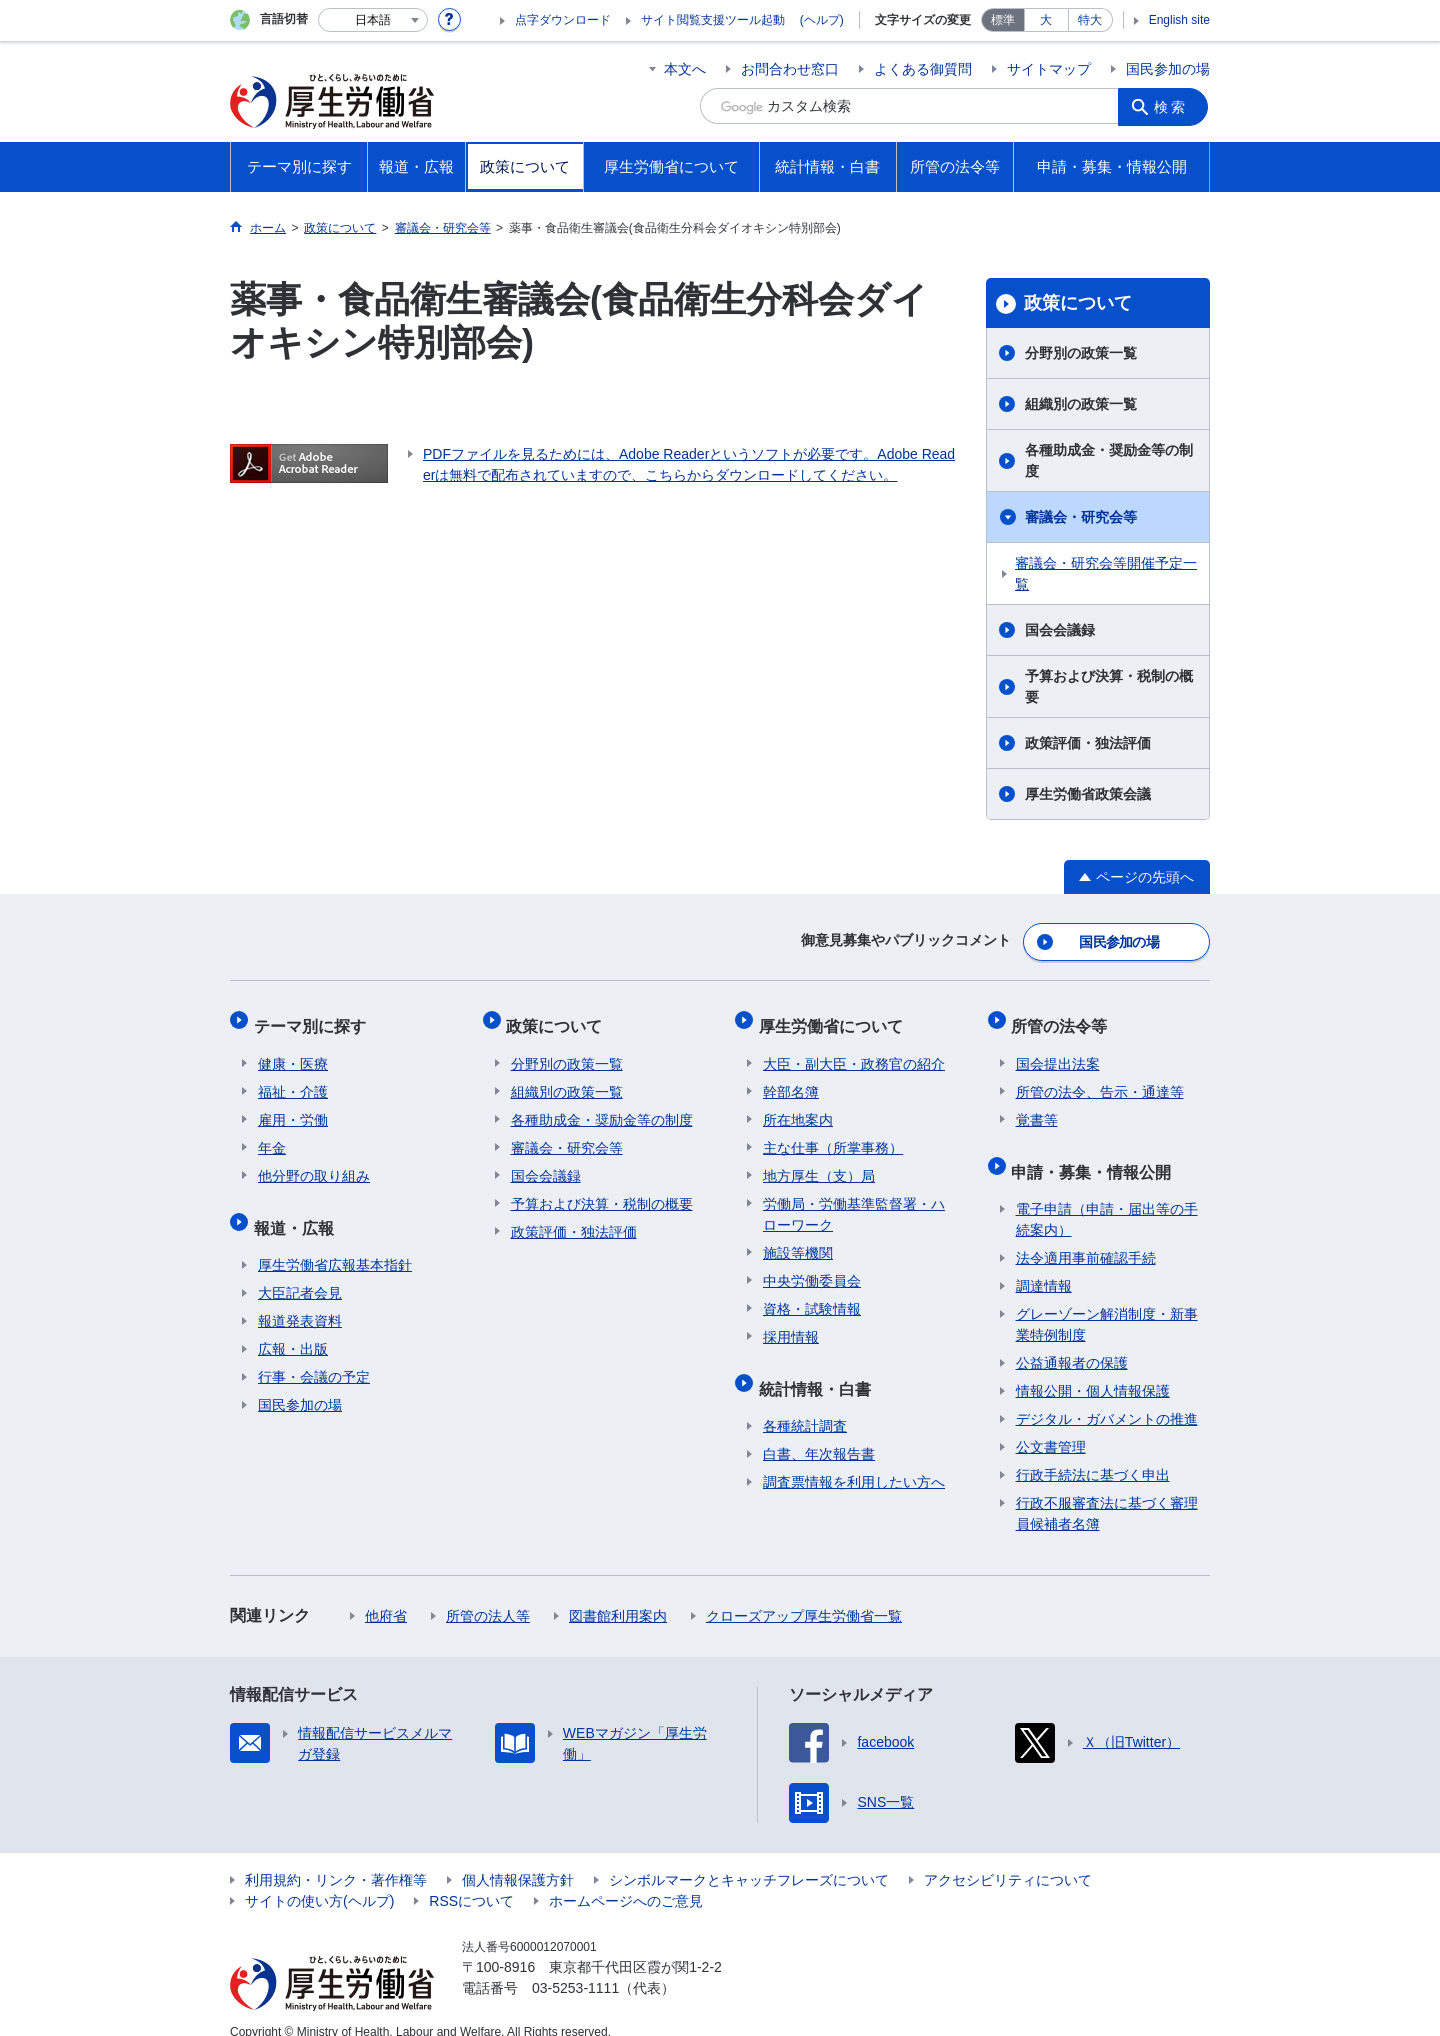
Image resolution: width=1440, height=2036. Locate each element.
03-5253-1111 (575, 1966)
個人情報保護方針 (518, 1858)
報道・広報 (298, 1209)
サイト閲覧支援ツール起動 (713, 20)
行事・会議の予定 (314, 1355)
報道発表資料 (300, 1299)
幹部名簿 (791, 1079)
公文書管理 (1051, 1425)
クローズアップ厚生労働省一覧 (804, 1594)
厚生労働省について (835, 1017)
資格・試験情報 (812, 1296)
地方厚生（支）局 (819, 1163)
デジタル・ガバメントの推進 (1107, 1397)
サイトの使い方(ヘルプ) (319, 1879)
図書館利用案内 (618, 1594)
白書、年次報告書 (819, 1432)
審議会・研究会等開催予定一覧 (1106, 573)
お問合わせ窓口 (790, 69)
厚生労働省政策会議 (1088, 794)
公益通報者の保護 (1072, 1341)
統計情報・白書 (819, 1370)
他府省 (386, 1594)
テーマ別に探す (314, 1017)
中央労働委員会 (812, 1268)
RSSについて (471, 1879)
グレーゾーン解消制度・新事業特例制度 (1107, 1302)
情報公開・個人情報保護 (1093, 1369)
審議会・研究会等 (1081, 517)
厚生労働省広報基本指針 (335, 1243)
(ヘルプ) (822, 20)
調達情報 (1044, 1264)
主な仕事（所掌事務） (833, 1135)
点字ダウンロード (563, 20)
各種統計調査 (805, 1404)
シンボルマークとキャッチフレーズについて (749, 1858)
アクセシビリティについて (1008, 1858)
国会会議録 (1060, 630)
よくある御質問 (923, 69)
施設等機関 (798, 1240)
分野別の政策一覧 (1081, 353)
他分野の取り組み (314, 1163)
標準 (1003, 20)
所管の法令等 (1064, 1017)
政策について (1078, 303)
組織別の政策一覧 (1081, 404)
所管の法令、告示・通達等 (1100, 1079)
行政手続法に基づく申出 (1093, 1453)
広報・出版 (293, 1327)
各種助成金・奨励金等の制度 (1109, 460)
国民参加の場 (1168, 69)
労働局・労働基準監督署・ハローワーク (854, 1201)
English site (1179, 20)
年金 (272, 1135)
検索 (1174, 106)
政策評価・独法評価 (1088, 743)
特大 (1090, 20)
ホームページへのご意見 (626, 1879)
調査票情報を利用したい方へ (854, 1460)
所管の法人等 (488, 1594)
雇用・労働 (293, 1107)
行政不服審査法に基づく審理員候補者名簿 (1107, 1491)
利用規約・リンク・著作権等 (336, 1858)
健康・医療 (293, 1051)
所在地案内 (798, 1107)
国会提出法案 (1058, 1051)
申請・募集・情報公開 (1096, 1153)
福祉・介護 (293, 1079)
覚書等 (1037, 1107)
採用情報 (791, 1324)
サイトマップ (1049, 69)
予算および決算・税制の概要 (1109, 686)
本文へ (685, 69)
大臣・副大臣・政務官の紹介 (854, 1051)
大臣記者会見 (300, 1271)
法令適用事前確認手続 (1086, 1236)
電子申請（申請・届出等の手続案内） (1107, 1197)
